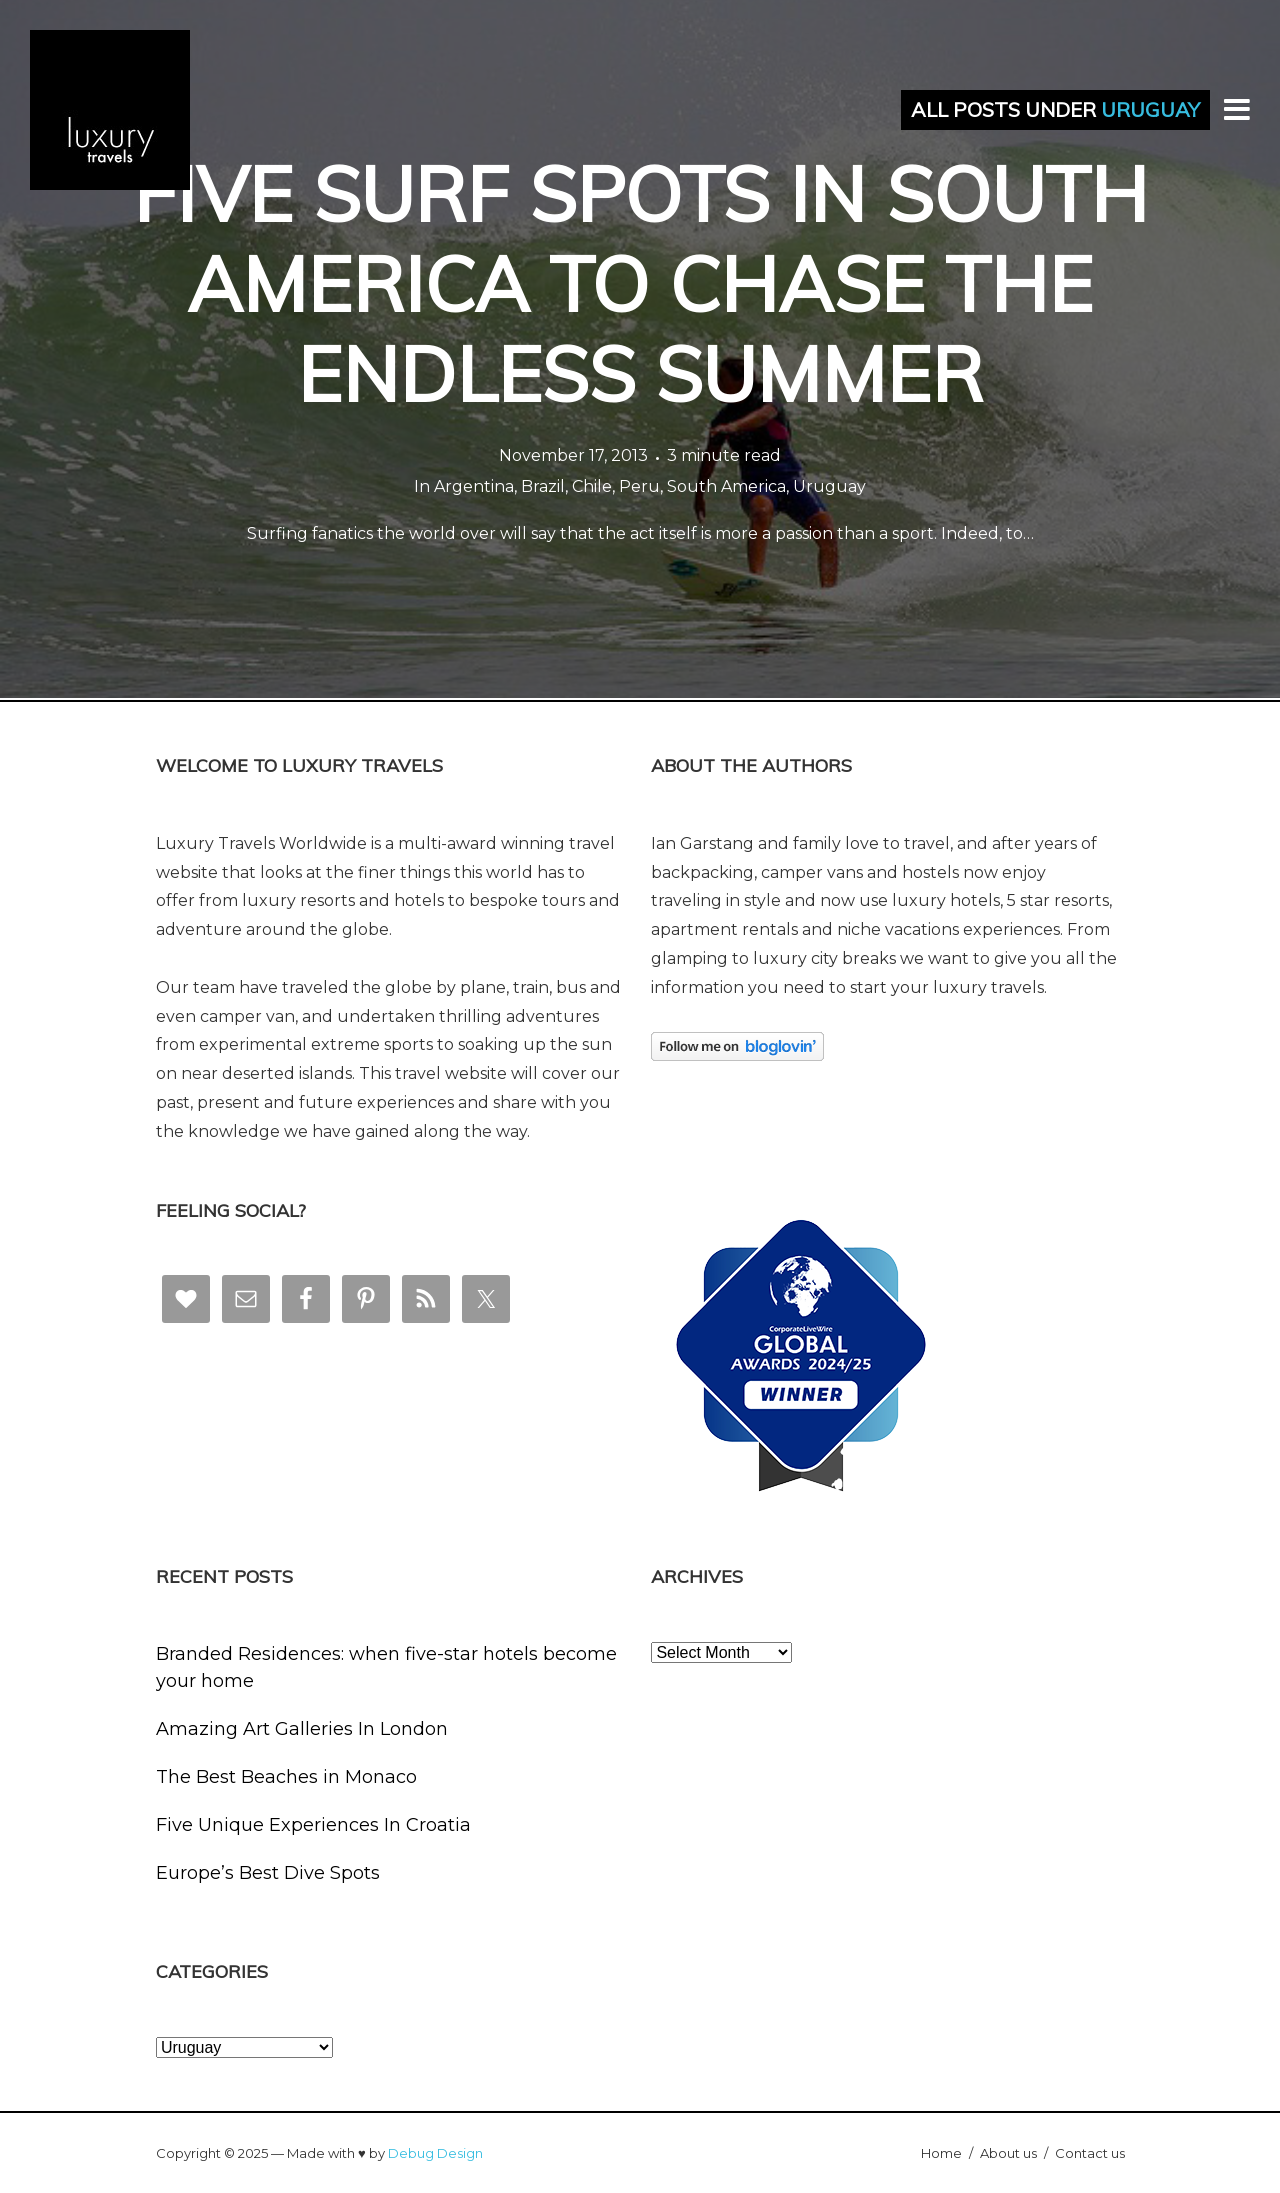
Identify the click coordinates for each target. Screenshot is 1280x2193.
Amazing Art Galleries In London (302, 1729)
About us (1008, 2153)
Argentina (474, 486)
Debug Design (435, 2153)
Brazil (543, 486)
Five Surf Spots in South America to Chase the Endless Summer (640, 284)
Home (941, 2153)
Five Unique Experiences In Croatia (313, 1825)
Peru (639, 486)
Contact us (1090, 2153)
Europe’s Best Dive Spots (268, 1873)
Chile (592, 486)
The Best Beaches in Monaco (286, 1777)
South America (726, 486)
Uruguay (829, 486)
